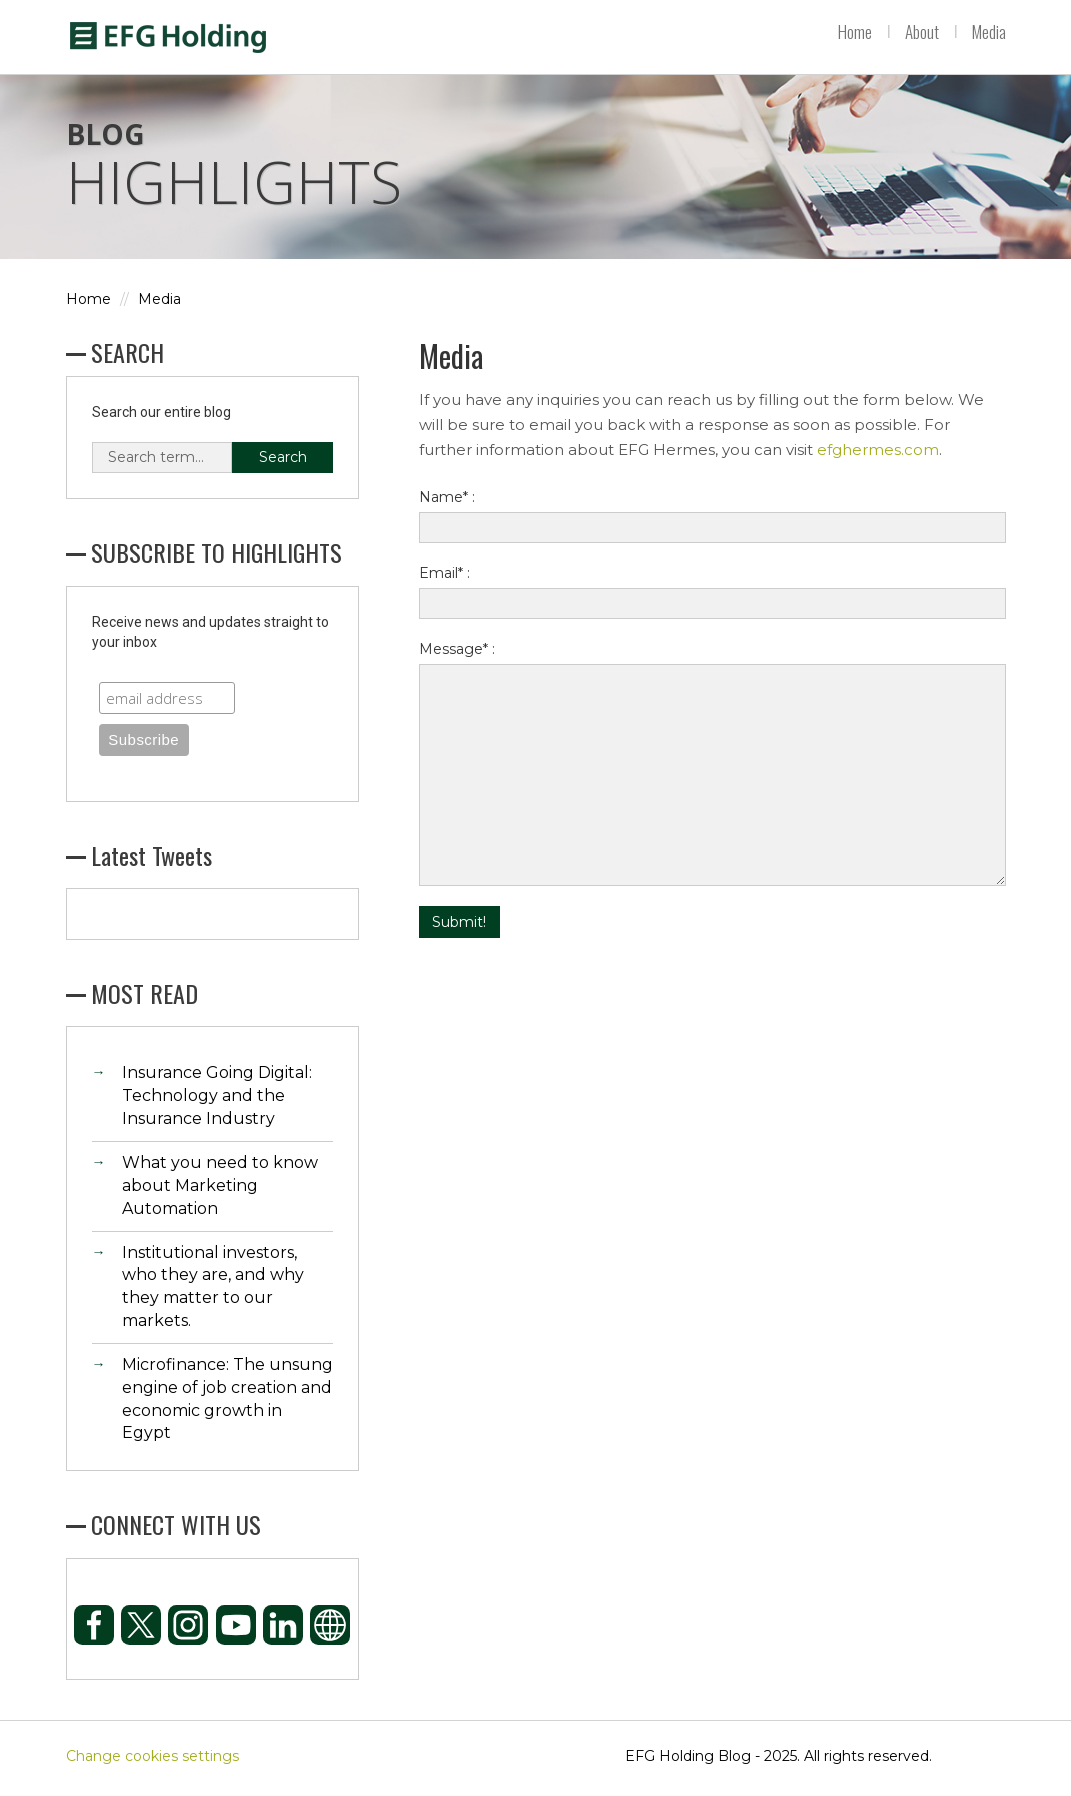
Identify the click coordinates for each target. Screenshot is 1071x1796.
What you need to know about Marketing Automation (220, 1190)
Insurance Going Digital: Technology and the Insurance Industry (217, 1101)
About (922, 32)
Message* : (457, 655)
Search (283, 462)
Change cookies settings (152, 1761)
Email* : (444, 579)
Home (855, 32)
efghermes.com (878, 455)
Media (989, 32)
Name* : (447, 503)
